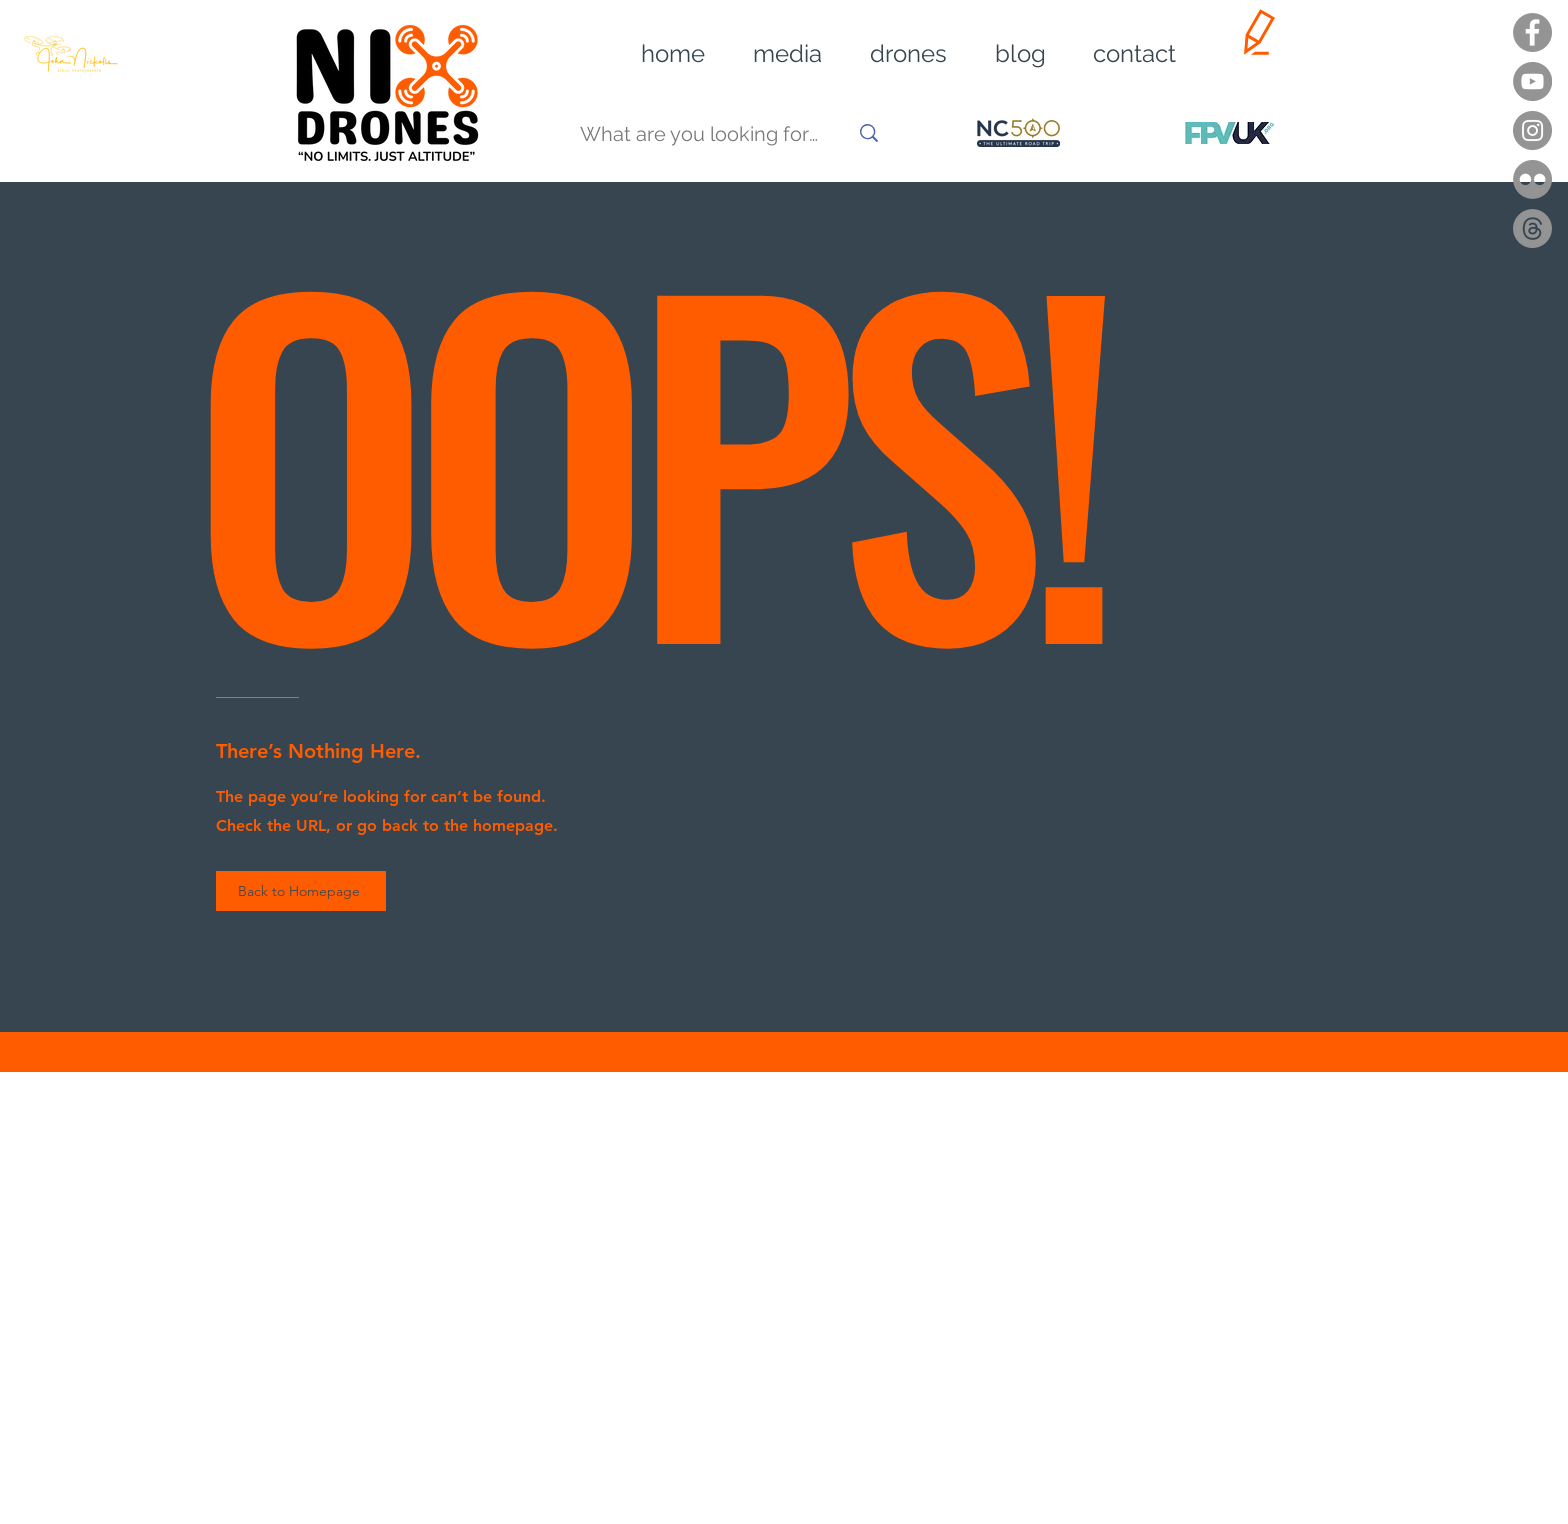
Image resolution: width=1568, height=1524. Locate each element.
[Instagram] (1532, 130)
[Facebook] (1532, 32)
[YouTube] (1532, 81)
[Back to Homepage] (301, 891)
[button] (773, 54)
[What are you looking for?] (699, 134)
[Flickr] (1532, 179)
